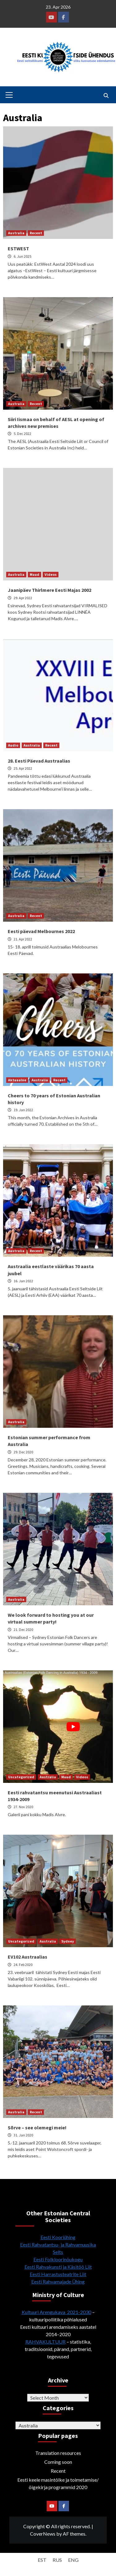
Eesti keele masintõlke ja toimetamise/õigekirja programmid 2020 (58, 2483)
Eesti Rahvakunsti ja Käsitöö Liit (58, 2267)
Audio (13, 745)
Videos (51, 574)
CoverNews (42, 2534)
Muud (34, 574)
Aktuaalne (17, 1080)
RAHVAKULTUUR (45, 2342)
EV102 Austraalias (27, 1957)
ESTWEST (18, 248)
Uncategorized (21, 1777)
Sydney (67, 1941)
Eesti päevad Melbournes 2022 (41, 931)
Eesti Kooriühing (58, 2237)
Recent (36, 233)
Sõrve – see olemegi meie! (37, 2127)
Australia (16, 233)
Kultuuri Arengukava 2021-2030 (56, 2312)
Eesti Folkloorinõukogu (58, 2259)
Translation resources (58, 2453)
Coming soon (58, 2462)
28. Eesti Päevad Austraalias (39, 761)
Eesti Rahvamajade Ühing (58, 2281)
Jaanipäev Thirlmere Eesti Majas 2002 (49, 590)
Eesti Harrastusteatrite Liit (58, 2274)
